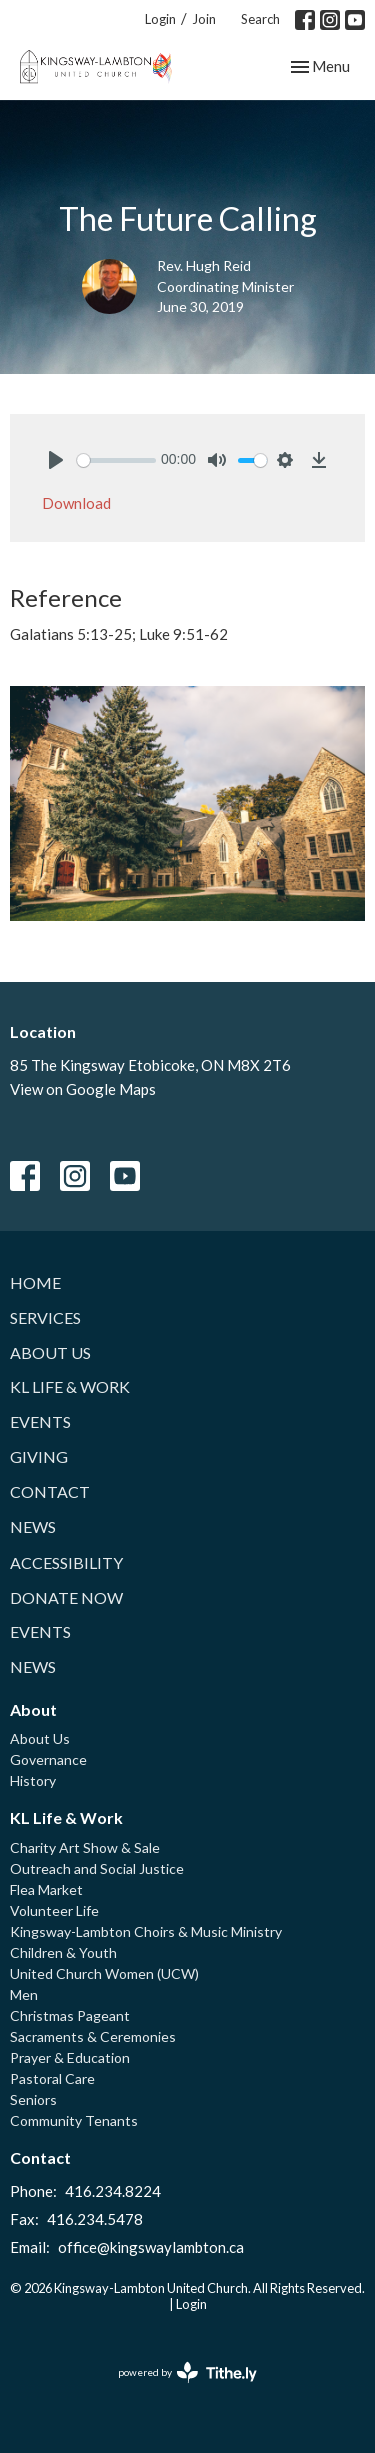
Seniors (33, 2099)
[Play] (56, 460)
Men (24, 1994)
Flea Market (46, 1889)
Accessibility (66, 1562)
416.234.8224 (113, 2191)
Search (260, 19)
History (33, 1780)
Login (160, 19)
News (33, 1526)
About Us (50, 1352)
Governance (48, 1759)
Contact (50, 1491)
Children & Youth (63, 1952)
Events (40, 1421)
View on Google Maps (83, 1089)
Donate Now (66, 1597)
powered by (187, 2372)
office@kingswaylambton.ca (151, 2247)
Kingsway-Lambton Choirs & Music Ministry (146, 1931)
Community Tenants (74, 2120)
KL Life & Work (70, 1386)
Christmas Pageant (70, 2015)
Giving (39, 1456)
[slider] (116, 460)
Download (76, 503)
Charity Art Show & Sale (85, 1847)
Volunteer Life (54, 1910)
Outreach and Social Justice (97, 1868)
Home (35, 1282)
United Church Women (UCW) (104, 1973)
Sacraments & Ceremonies (93, 2036)
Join (204, 19)
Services (45, 1317)
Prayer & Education (70, 2057)
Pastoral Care (52, 2078)
